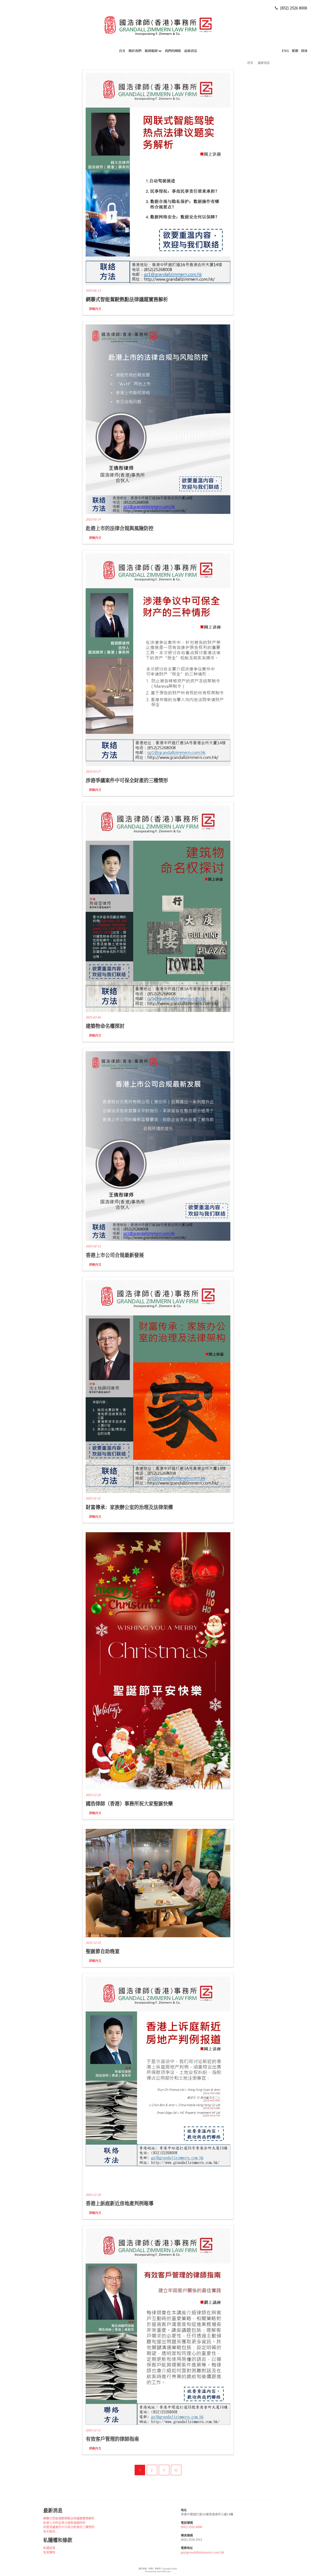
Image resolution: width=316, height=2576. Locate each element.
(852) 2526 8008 (191, 2527)
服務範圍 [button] (153, 50)
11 (176, 2470)
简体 (304, 50)
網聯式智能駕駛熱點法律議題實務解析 (69, 2518)
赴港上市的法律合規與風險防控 (64, 2522)
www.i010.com (163, 2571)
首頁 (122, 50)
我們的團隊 (173, 50)
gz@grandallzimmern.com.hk (202, 2552)
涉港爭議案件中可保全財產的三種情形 (69, 2527)
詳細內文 (95, 308)
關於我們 (135, 50)
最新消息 (190, 50)
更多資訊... (50, 2531)
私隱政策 (49, 2548)
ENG (285, 50)
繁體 (295, 50)
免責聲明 (49, 2552)
